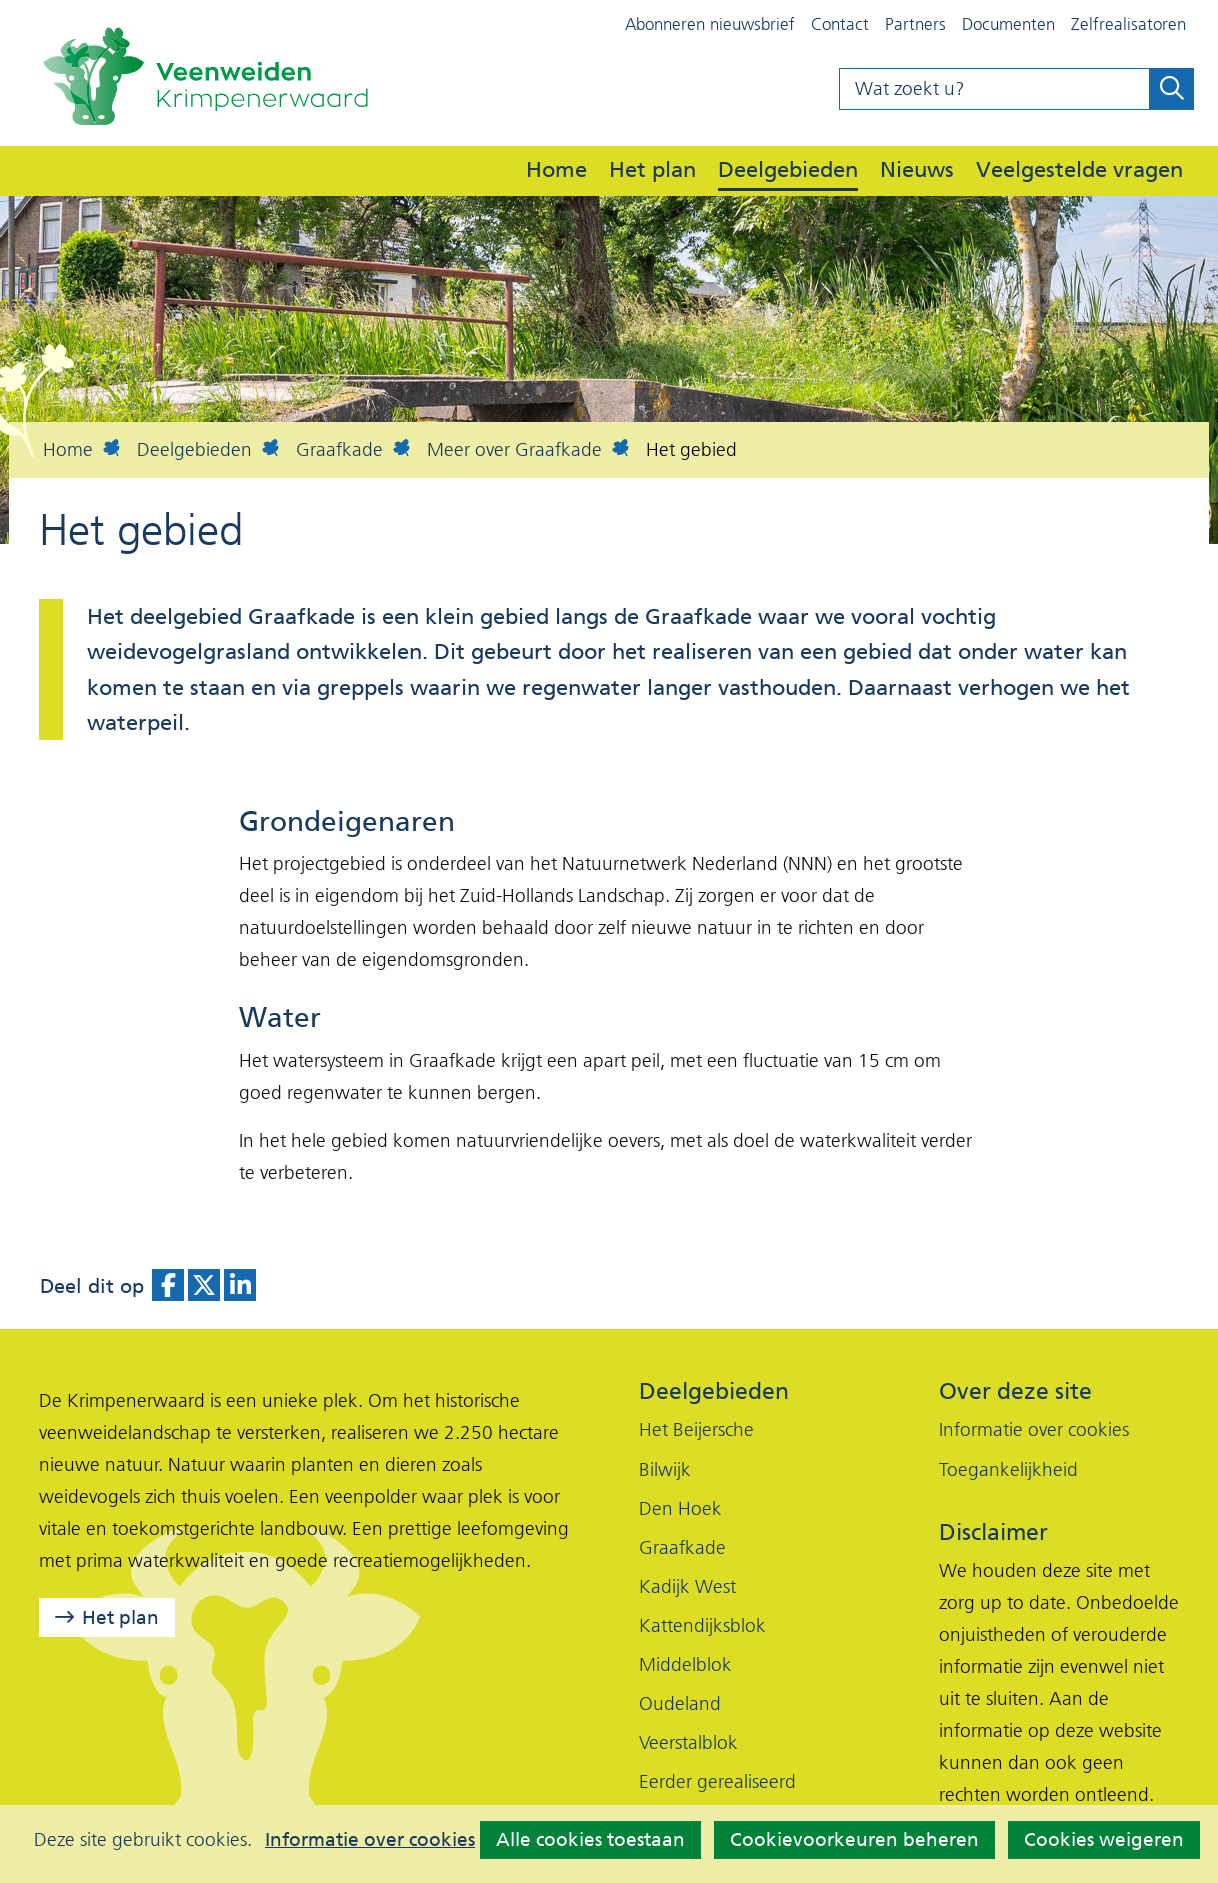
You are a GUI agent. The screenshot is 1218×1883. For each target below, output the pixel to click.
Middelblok (685, 1664)
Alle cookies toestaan (590, 1839)
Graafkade (682, 1547)
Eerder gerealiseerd (717, 1781)
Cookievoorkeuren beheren (854, 1839)
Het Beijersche (696, 1429)
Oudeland (680, 1703)
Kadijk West (687, 1586)
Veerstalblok (688, 1742)
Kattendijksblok (702, 1625)
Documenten (1008, 24)
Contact (840, 24)
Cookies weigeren (1104, 1839)
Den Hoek (680, 1508)
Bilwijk (665, 1469)
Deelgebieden (788, 169)
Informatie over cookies (370, 1840)
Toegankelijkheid (1008, 1469)
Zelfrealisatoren (1128, 24)
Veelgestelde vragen (1079, 169)
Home (556, 169)
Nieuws (917, 169)
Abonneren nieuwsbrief (710, 24)
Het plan (652, 169)
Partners (915, 24)
